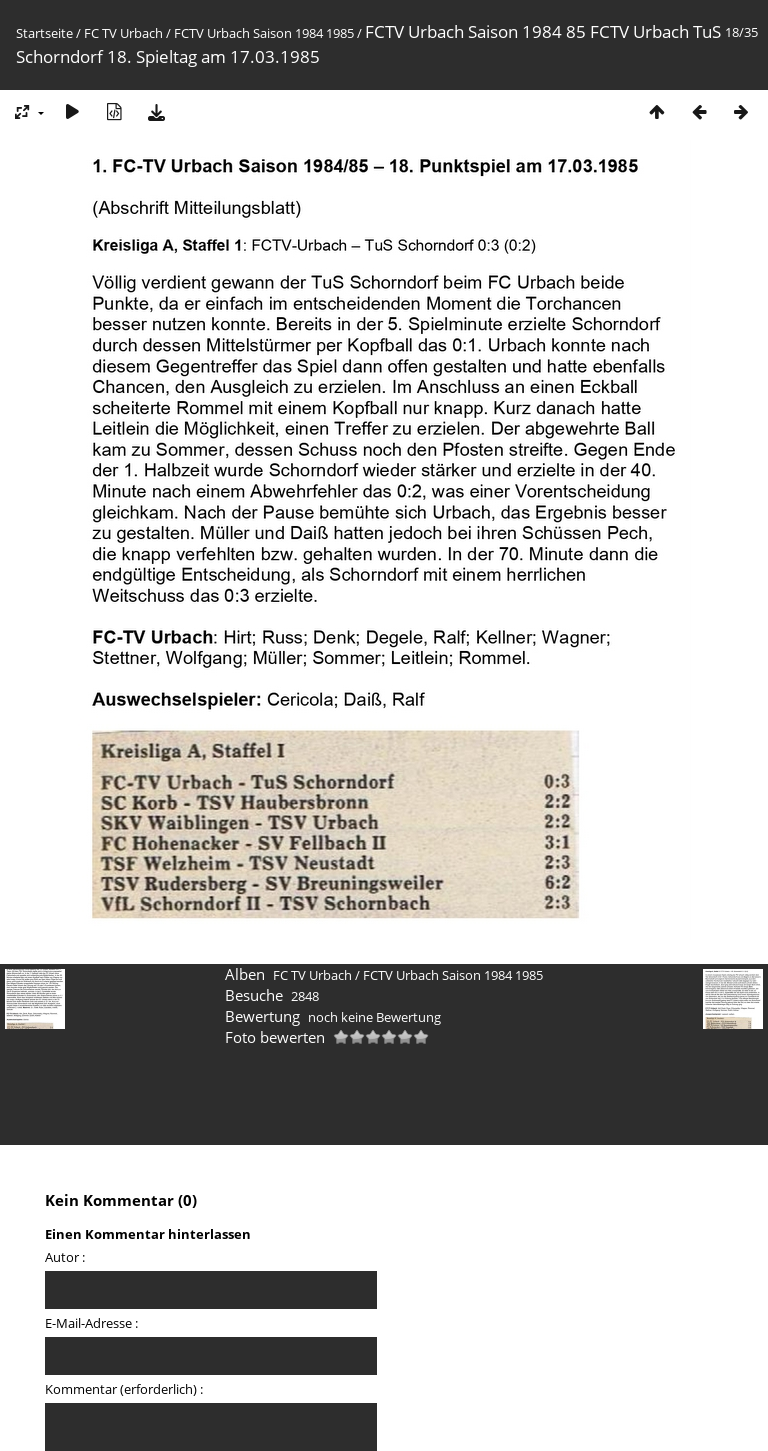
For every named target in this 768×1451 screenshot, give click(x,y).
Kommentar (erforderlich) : (124, 1389)
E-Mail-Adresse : (91, 1323)
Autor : (65, 1257)
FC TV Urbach (123, 33)
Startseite (44, 33)
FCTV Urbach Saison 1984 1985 (264, 33)
